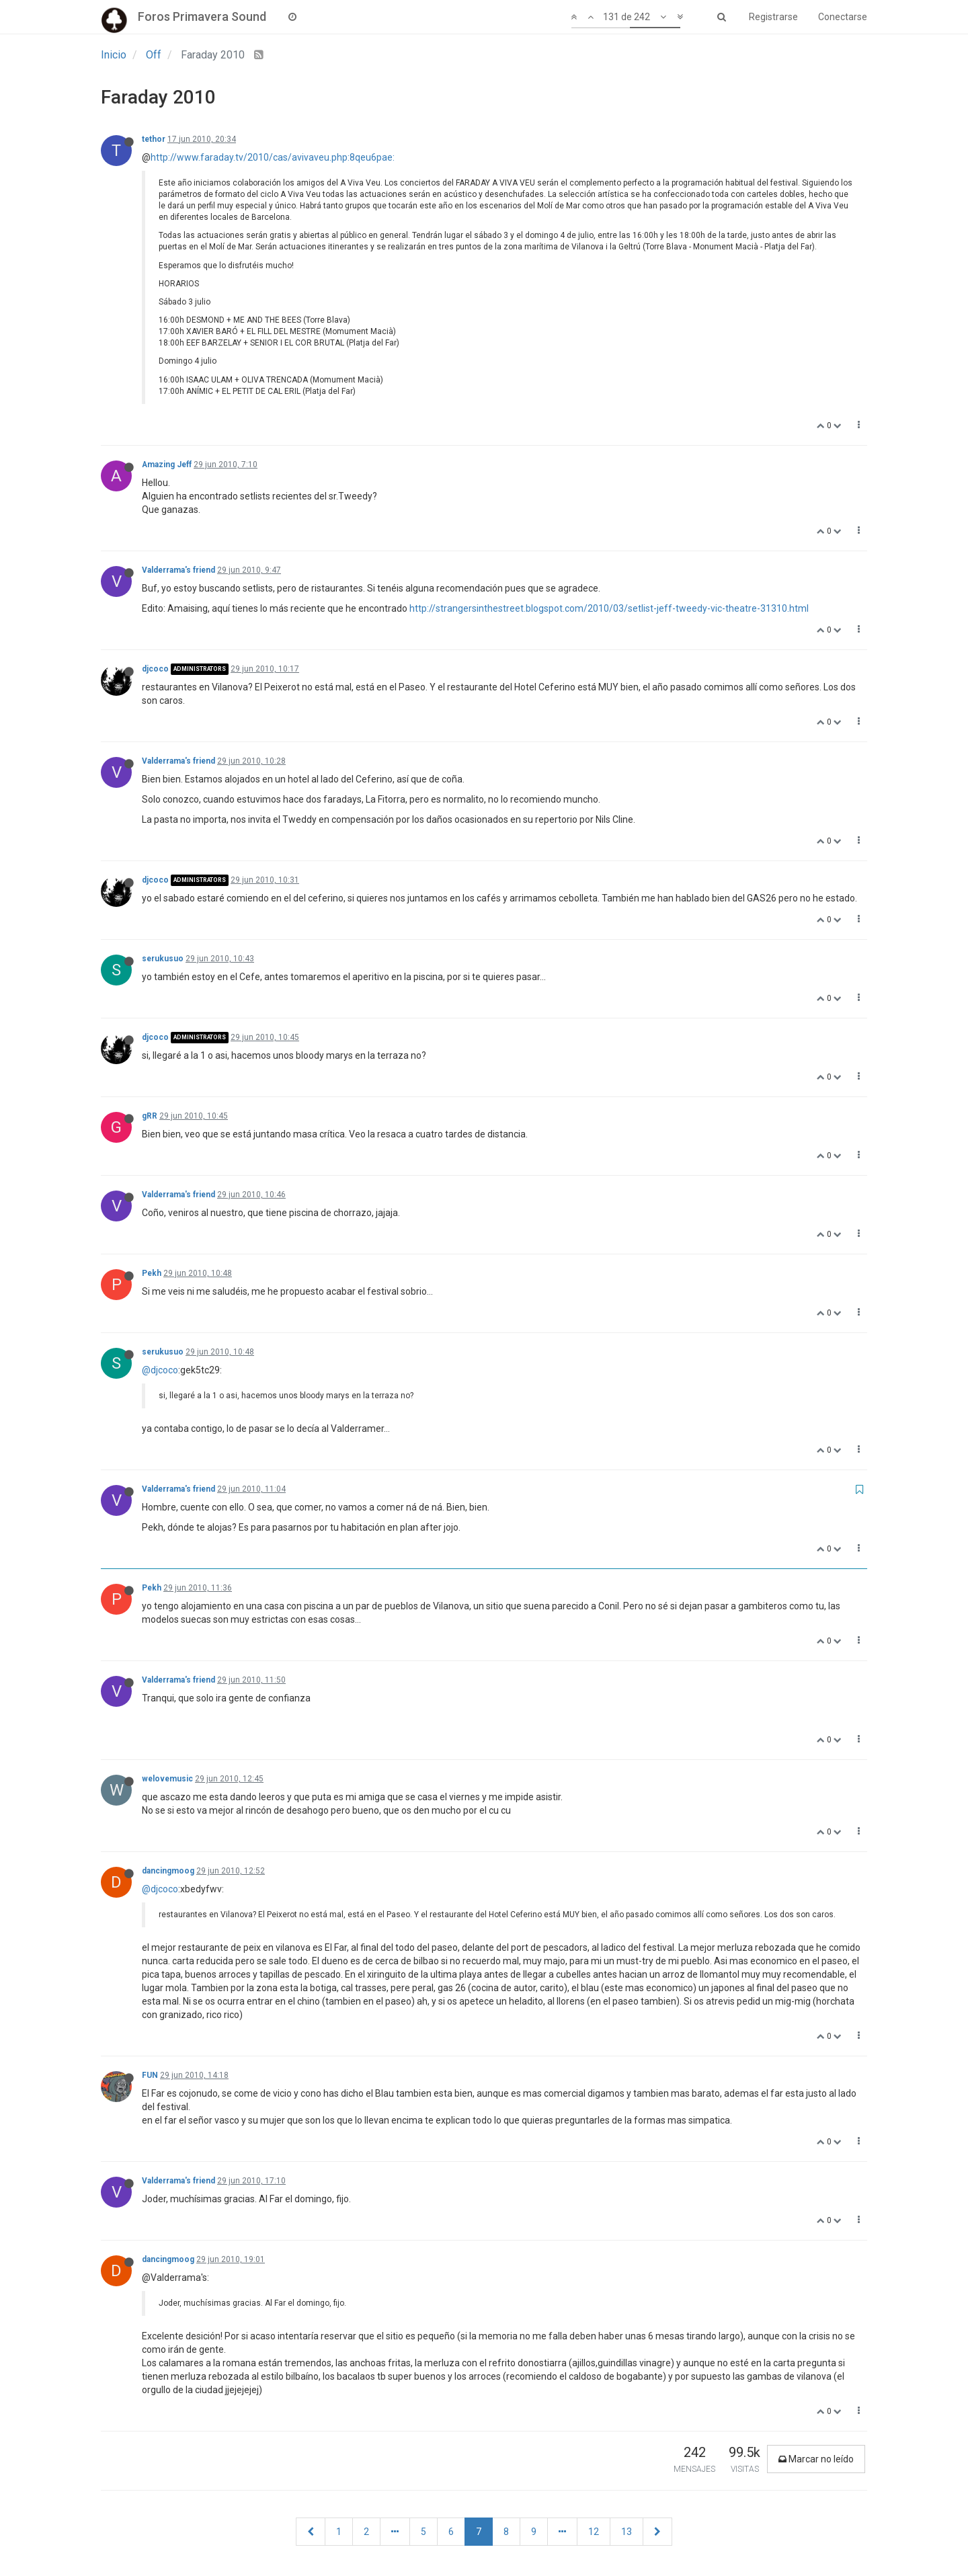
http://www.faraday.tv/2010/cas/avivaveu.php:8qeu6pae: (273, 157)
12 (593, 2531)
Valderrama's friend (178, 570)
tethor (153, 139)
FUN (150, 2075)
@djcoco (160, 1370)
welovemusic (167, 1778)
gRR (149, 1116)
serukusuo (163, 958)
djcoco (155, 669)
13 (626, 2531)
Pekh (151, 1273)
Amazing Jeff (167, 464)
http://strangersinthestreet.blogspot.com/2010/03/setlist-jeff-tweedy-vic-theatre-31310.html (609, 608)
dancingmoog (168, 1871)
